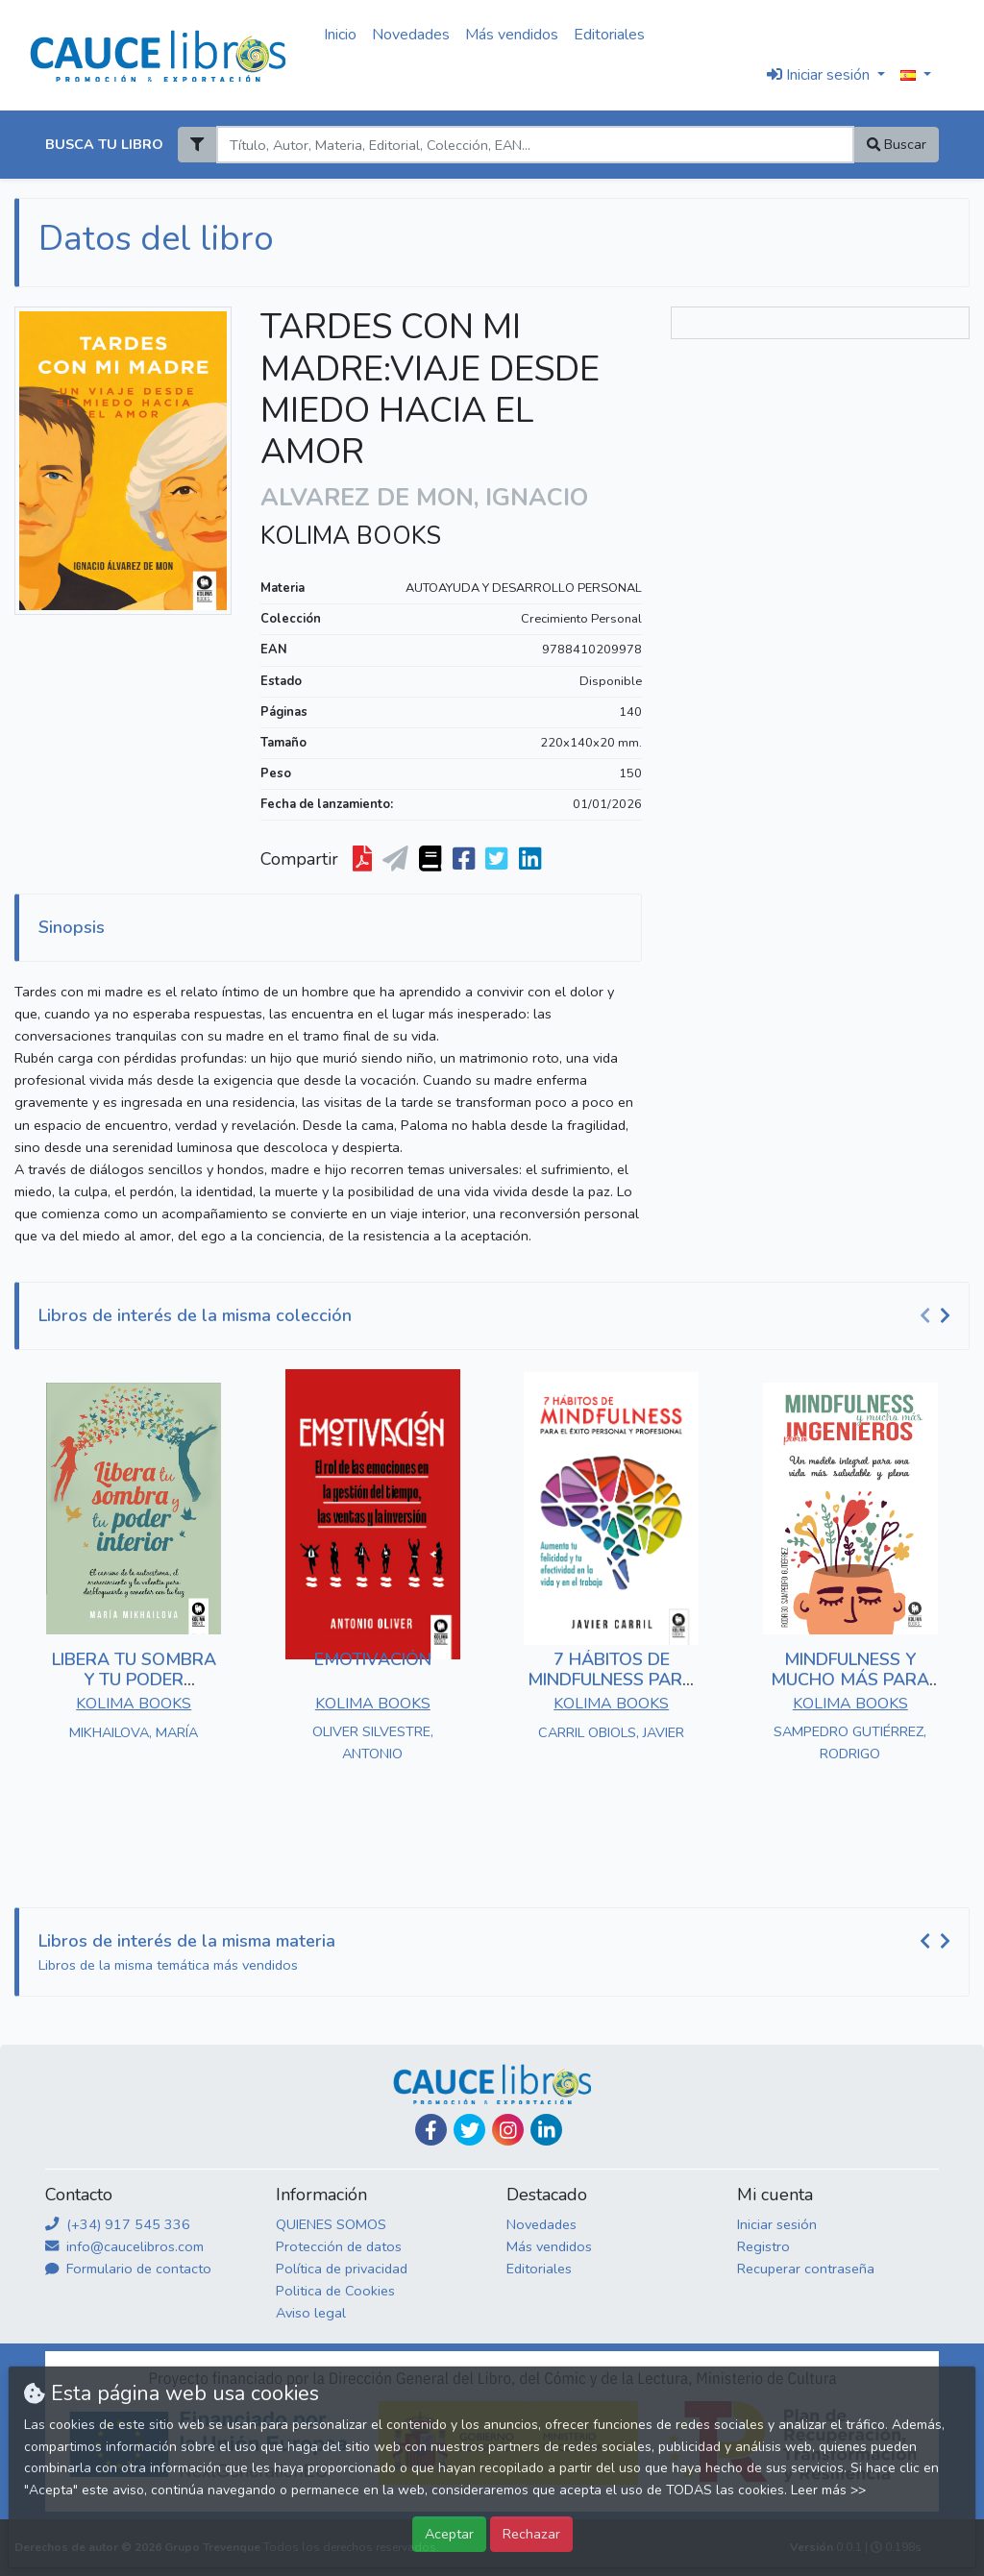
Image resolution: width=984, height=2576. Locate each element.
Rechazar (531, 2533)
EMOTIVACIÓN (372, 1659)
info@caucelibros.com (124, 2246)
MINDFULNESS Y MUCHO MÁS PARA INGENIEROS (850, 1680)
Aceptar (449, 2533)
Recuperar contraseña (805, 2268)
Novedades (411, 34)
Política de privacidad (341, 2268)
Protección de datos (339, 2246)
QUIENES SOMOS (331, 2224)
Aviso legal (311, 2312)
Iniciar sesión (777, 2224)
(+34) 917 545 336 (117, 2224)
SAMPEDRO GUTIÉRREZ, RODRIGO (850, 1742)
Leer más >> (828, 2490)
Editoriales (609, 34)
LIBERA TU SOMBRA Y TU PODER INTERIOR (134, 1680)
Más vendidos (511, 34)
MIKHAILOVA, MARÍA (133, 1732)
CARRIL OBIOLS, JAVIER (611, 1732)
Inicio (340, 34)
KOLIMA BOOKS (350, 536)
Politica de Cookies (335, 2290)
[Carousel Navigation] (938, 1316)
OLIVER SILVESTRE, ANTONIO (372, 1742)
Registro (763, 2246)
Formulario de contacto (128, 2268)
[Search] (534, 144)
